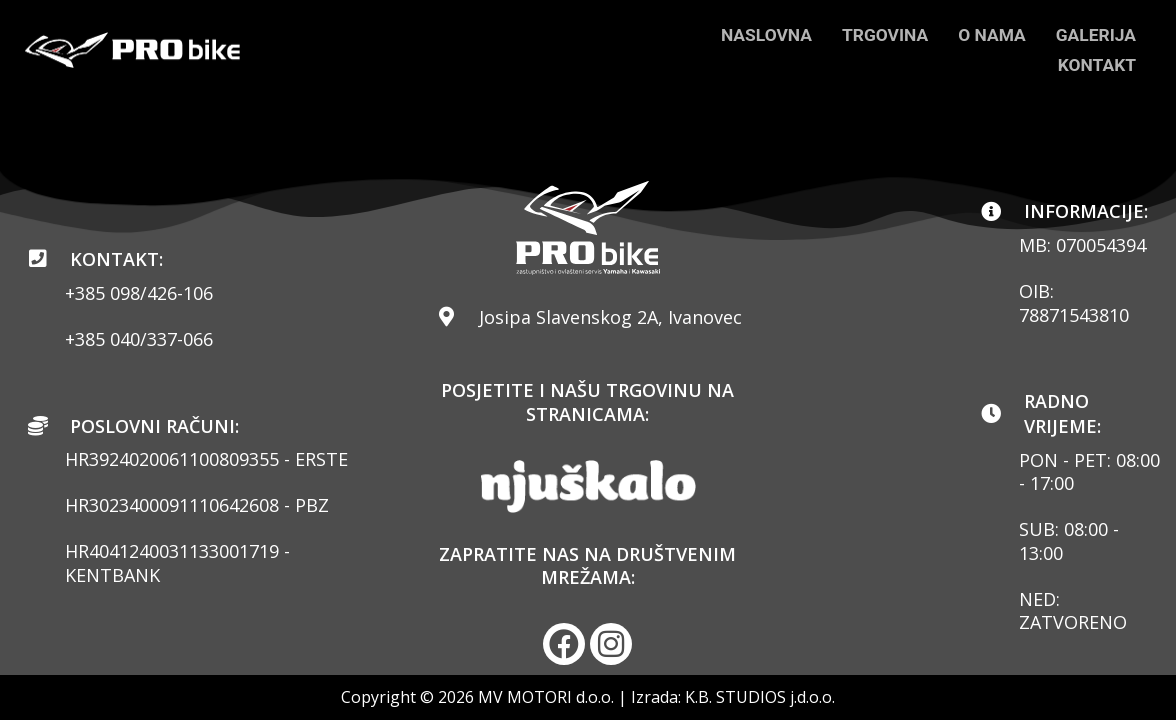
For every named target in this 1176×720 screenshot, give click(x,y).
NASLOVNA (757, 34)
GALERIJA (1094, 34)
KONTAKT (1095, 64)
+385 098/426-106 (139, 292)
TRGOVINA (878, 34)
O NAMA (988, 34)
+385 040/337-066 (139, 338)
